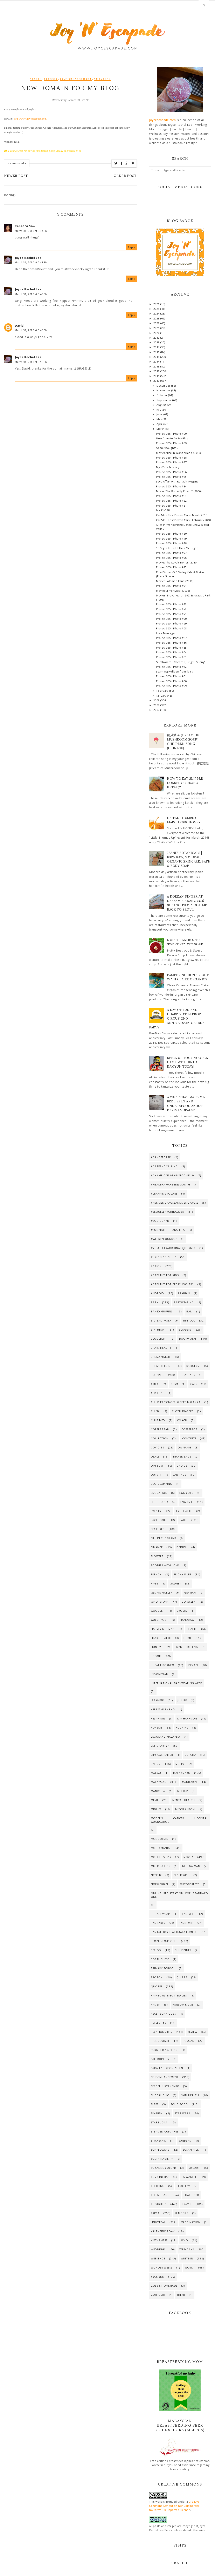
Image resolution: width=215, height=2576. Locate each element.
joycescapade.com (162, 120)
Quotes (156, 1986)
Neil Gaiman (191, 1866)
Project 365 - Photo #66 (171, 642)
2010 (156, 381)
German (190, 1592)
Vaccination (190, 2222)
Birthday (158, 1329)
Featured (158, 1529)
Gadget (175, 1583)
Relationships (161, 2032)
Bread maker (160, 1357)
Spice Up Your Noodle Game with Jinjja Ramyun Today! (187, 1062)
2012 (156, 371)
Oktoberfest (189, 1884)
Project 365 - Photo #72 (171, 609)
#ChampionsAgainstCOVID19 (172, 1175)
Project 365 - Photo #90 (171, 433)
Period (156, 1950)
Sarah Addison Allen (167, 2068)
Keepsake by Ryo (163, 1709)
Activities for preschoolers (172, 1284)
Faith (184, 1520)
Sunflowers (160, 2149)
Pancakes (158, 1923)
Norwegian (159, 1884)
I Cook (156, 1656)
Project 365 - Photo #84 (171, 486)
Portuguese (160, 1959)
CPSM (174, 1384)
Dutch (156, 1474)
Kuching (182, 1727)
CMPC (155, 1384)
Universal (158, 2222)
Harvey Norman (163, 1629)
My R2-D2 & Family (168, 467)
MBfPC (180, 1764)
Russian (188, 2041)
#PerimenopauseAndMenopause (174, 1202)
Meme (155, 1800)
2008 (156, 705)
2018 (156, 342)
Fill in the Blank (163, 1538)
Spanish (156, 2113)
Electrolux (159, 1502)
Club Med (158, 1420)
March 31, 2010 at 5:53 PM (31, 362)
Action (36, 79)
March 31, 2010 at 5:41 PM (31, 262)
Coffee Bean (160, 1429)
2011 (156, 376)
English (186, 1502)
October (162, 395)
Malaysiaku (181, 1773)
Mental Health (183, 1800)
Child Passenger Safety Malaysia (176, 1402)
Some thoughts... (167, 448)
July (159, 409)
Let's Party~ (160, 1745)
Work (189, 2267)
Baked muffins (162, 1311)
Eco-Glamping (161, 1484)
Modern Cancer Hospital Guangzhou (179, 1820)
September (164, 400)
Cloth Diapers (183, 1411)
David (19, 325)
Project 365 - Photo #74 (171, 586)
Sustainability (162, 2159)
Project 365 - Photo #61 (171, 676)
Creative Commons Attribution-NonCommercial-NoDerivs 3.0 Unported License (174, 2506)
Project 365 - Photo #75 (171, 567)
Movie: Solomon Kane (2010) (174, 581)
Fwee (154, 1583)
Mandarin (189, 1782)
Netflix (156, 1875)
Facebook (158, 1520)
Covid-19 (157, 1447)
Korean (156, 1727)
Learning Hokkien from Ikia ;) (174, 671)
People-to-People (164, 1941)
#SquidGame (160, 1221)
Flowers (157, 1556)
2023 (156, 318)
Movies (188, 1857)
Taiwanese (189, 2177)
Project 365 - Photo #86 (171, 472)
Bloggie (51, 79)
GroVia (181, 1610)
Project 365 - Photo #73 (171, 604)
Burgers (192, 1366)
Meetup (182, 1791)
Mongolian (159, 1839)
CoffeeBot (189, 1429)
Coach (182, 1420)
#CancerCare (161, 1157)
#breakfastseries (163, 1257)
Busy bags (187, 1375)
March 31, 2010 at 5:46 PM (31, 330)
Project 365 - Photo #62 (171, 667)
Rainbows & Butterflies (169, 1995)
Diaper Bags (182, 1456)
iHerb (181, 2295)
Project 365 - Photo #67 (171, 638)
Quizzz (181, 1977)
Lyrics (155, 1764)
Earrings (179, 1474)
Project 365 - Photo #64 (171, 652)
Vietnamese (159, 2240)
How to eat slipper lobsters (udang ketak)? (185, 783)
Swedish (195, 2168)
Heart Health (161, 1638)
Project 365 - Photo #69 (171, 623)
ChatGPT (157, 1393)
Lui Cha (190, 1755)
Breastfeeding (162, 1366)
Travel (187, 2204)
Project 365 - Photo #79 (171, 538)
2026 (156, 304)
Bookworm (187, 1338)
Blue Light (159, 1338)
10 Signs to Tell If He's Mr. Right (176, 548)
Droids (182, 1465)
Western (187, 2258)
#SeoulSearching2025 (167, 1211)
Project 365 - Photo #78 (171, 543)
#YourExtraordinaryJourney (173, 1248)
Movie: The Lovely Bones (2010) (176, 562)
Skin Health (190, 2095)
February (163, 690)
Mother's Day (161, 1857)
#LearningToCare (164, 1193)
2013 (156, 366)
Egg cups (186, 1493)
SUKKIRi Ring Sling (164, 2050)
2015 (156, 357)
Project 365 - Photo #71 (171, 614)
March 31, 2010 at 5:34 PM (31, 231)
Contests (189, 1438)
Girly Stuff (159, 1601)
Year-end (158, 2276)
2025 (156, 309)
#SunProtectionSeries (168, 1230)
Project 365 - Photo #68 (171, 628)
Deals (155, 1456)
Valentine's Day (163, 2231)
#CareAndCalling (164, 1166)
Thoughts (102, 79)
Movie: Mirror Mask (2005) (173, 591)
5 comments (16, 163)
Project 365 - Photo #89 (171, 443)
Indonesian (159, 1674)
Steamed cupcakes (164, 2131)
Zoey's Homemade (164, 2285)
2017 (156, 347)
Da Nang (184, 1447)
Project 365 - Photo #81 (171, 505)
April (160, 424)
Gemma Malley (161, 1592)
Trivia (155, 2213)
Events (156, 1511)
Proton (157, 1977)
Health (192, 1629)
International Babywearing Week (176, 1683)
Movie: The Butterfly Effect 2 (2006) (178, 491)
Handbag (187, 1620)
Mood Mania (160, 1848)
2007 (156, 710)
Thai (186, 2195)
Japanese (157, 1700)
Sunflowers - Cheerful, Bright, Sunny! (180, 662)
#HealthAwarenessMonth (170, 1184)
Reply (131, 247)
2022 (156, 323)
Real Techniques (163, 2013)
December (164, 385)
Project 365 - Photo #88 (171, 457)
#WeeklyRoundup (164, 1239)
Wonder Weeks (162, 2267)
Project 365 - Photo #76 (171, 558)
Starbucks (159, 2122)
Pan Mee (188, 1914)
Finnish (181, 1547)
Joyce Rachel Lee (28, 258)
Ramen (155, 2004)
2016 (156, 352)
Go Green (189, 1601)
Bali (189, 1311)
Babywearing (184, 1302)
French (156, 1574)
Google (157, 1610)
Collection (159, 1438)
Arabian (184, 1293)
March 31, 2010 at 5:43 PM (31, 294)
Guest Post (159, 1620)
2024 (156, 313)
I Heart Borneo (162, 1665)
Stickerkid (158, 2140)
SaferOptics (160, 2059)
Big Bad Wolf (161, 1320)
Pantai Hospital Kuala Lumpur (174, 1932)
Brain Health (161, 1348)
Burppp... (157, 1375)
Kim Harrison (187, 1718)
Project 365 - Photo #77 (171, 553)
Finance (157, 1547)
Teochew (183, 2186)
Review (192, 2032)
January (162, 695)
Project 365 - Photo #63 (171, 657)
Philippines (183, 1950)
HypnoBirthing (186, 1647)
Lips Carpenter (162, 1755)
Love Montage (165, 633)
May (159, 419)
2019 (156, 337)
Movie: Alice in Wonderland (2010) (178, 453)
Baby (154, 1302)
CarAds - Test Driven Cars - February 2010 (183, 520)
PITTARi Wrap (160, 1914)
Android (157, 1293)
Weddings (158, 2249)
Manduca (158, 1791)
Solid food (179, 2104)
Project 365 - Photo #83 (171, 496)
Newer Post (16, 176)
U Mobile (181, 2213)
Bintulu (189, 1320)
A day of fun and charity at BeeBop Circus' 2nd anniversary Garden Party (177, 1018)
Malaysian (159, 1782)
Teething (158, 2186)
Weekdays (186, 2249)
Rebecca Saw (25, 226)
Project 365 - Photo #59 (171, 686)
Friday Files (182, 1574)
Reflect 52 (158, 2022)
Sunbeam (185, 2140)
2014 (156, 361)
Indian (193, 1665)
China (155, 1411)
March (161, 429)
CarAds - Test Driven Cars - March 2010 (181, 515)
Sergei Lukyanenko (165, 2086)
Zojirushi (158, 2295)
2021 (156, 328)
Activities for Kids (165, 1275)
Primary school (163, 1968)
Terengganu (160, 2195)
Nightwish (182, 1875)
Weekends (158, 2258)
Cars (193, 1384)
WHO (184, 2240)
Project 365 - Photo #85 (171, 477)
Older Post (125, 176)
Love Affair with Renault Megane (177, 481)
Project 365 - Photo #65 (171, 647)
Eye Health (184, 1511)
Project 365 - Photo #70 (171, 619)
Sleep (155, 2104)
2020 (156, 333)
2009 (156, 700)
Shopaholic (160, 2095)
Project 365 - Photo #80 (171, 533)
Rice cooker (160, 2041)
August (162, 405)
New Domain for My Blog (172, 438)
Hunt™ (156, 1647)
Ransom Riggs (183, 2004)
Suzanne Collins (163, 2168)
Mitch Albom (185, 1809)
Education (159, 1493)
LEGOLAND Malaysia (165, 1736)
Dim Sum (157, 1465)
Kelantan (158, 1718)
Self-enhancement (76, 79)
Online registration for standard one (179, 1895)
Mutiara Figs (160, 1866)
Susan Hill (191, 2149)
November (164, 390)
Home (187, 1638)
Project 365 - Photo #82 (171, 500)
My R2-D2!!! (163, 510)
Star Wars (182, 2113)
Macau (156, 1773)
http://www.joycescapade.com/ (31, 118)
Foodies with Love (165, 1565)
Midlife (156, 1809)
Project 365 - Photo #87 (171, 462)
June (160, 414)
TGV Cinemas (160, 2177)
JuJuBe (182, 1700)
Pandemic (186, 1923)
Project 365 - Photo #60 (171, 681)
